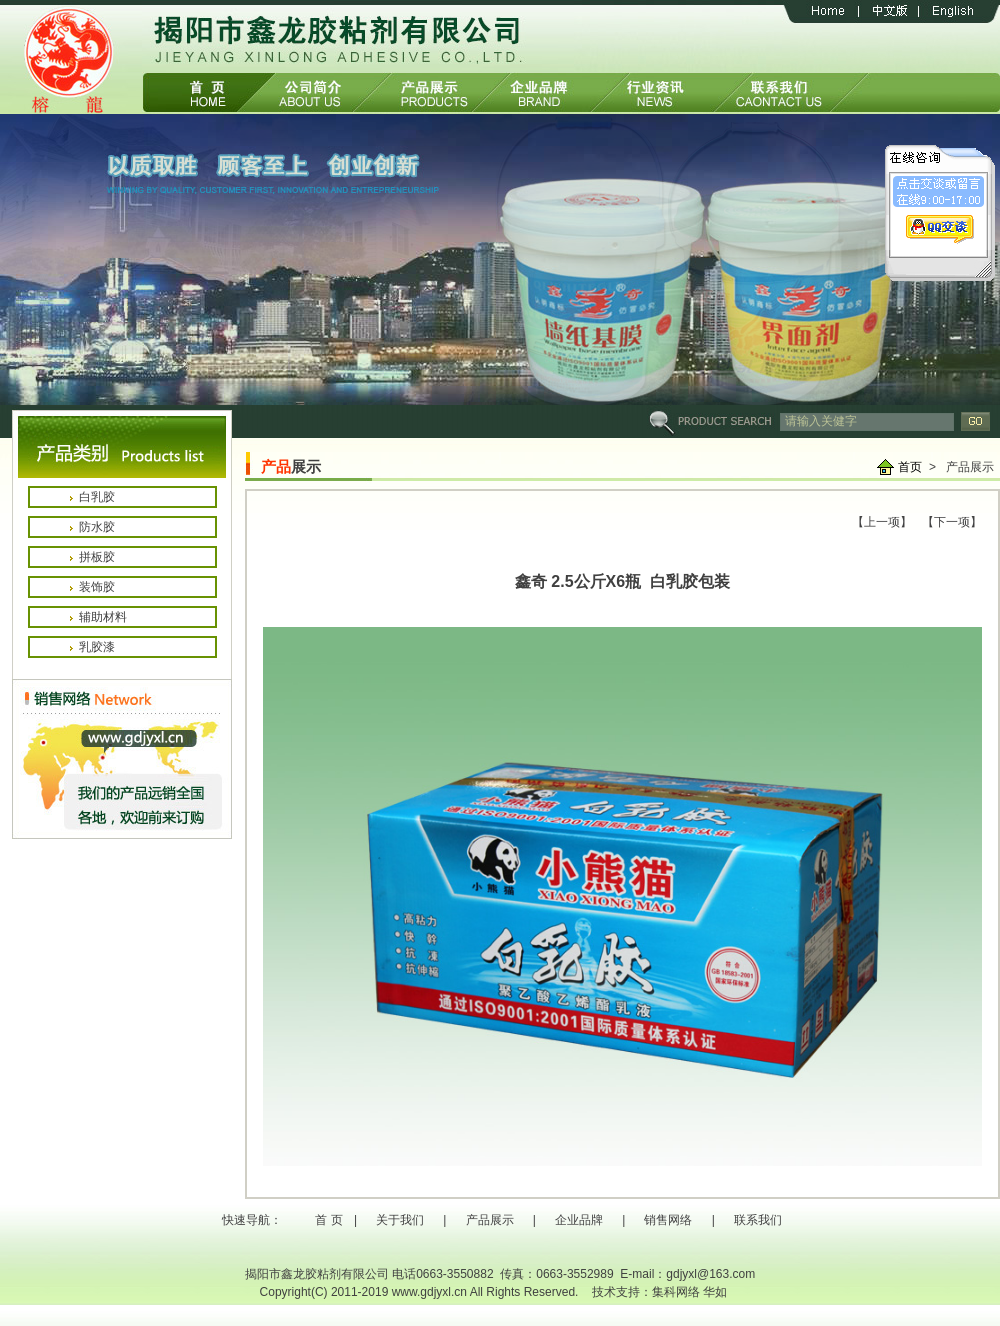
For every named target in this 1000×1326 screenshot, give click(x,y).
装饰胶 (97, 587)
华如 (715, 1292)
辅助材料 (103, 617)
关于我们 (400, 1220)
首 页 (328, 1220)
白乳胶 (97, 497)
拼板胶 (97, 557)
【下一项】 (952, 522)
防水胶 (97, 527)
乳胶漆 (97, 647)
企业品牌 (579, 1220)
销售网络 (668, 1220)
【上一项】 (882, 522)
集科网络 (676, 1292)
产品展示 (490, 1220)
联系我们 (758, 1220)
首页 (910, 467)
